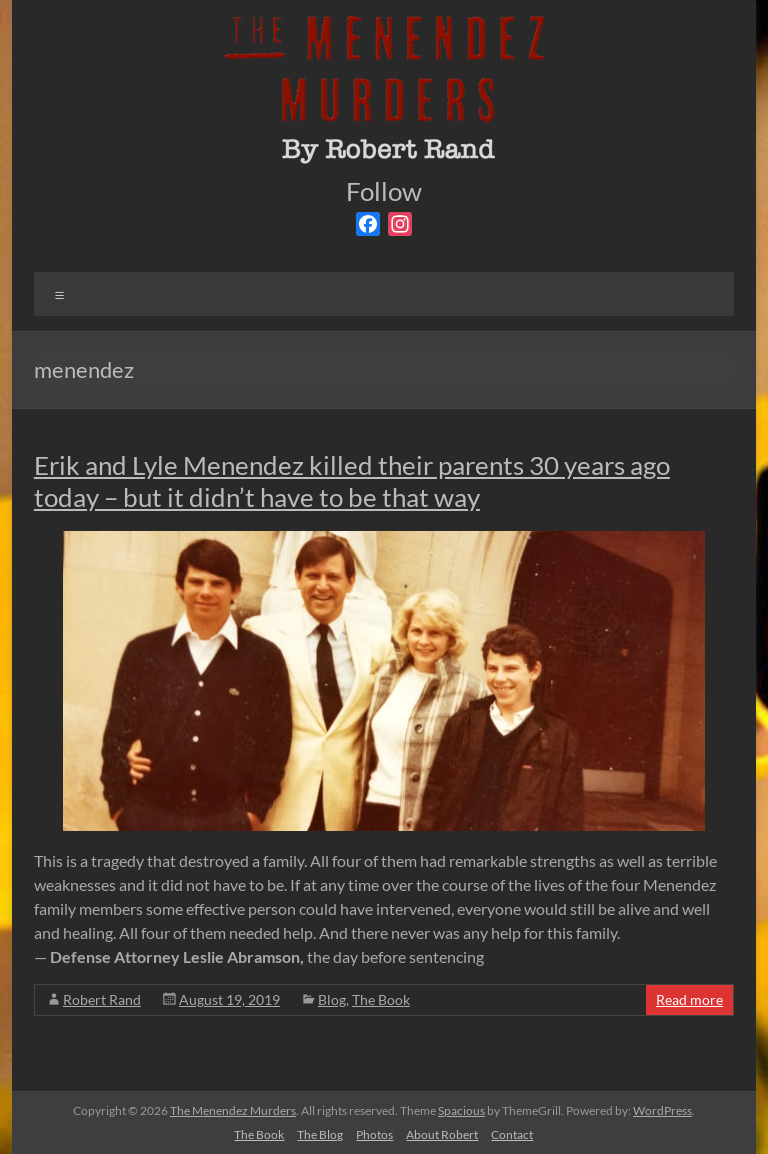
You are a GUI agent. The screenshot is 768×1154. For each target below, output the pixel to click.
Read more (689, 999)
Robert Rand (102, 999)
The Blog (320, 1134)
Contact (512, 1134)
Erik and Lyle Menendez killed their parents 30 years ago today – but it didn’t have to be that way (352, 481)
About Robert (442, 1134)
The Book (381, 999)
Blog (332, 999)
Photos (374, 1134)
